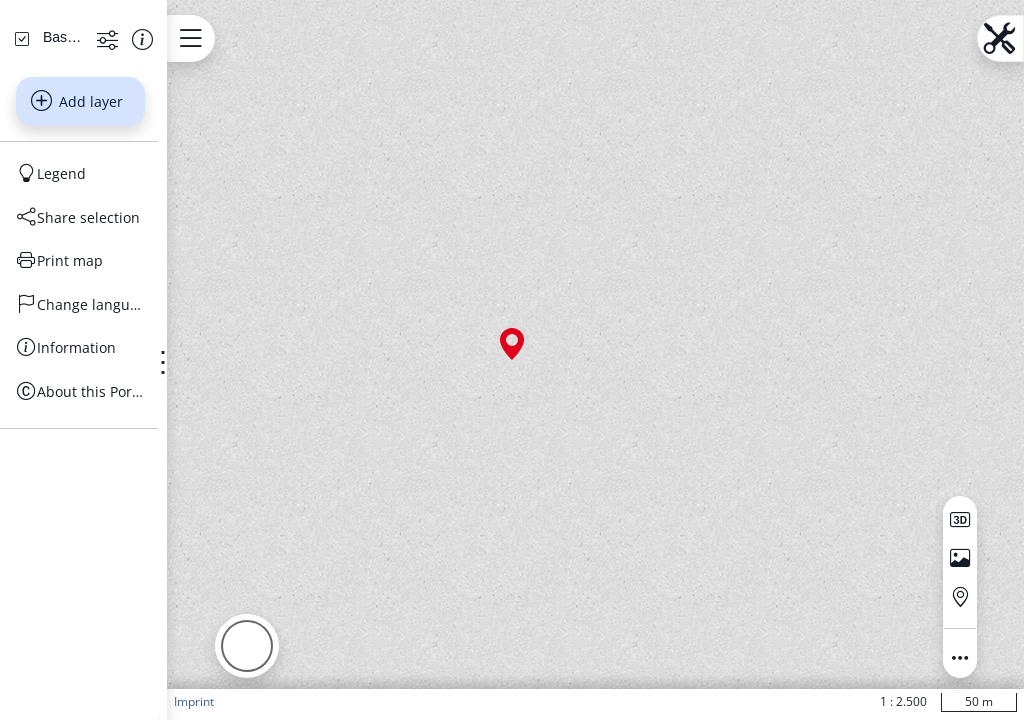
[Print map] (124, 431)
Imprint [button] (283, 701)
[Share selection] (124, 387)
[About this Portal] (124, 561)
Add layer (121, 271)
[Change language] (124, 474)
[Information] (124, 518)
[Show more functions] (175, 208)
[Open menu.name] (279, 38)
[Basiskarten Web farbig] (107, 207)
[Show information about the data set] (210, 208)
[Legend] (124, 344)
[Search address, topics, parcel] (110, 139)
